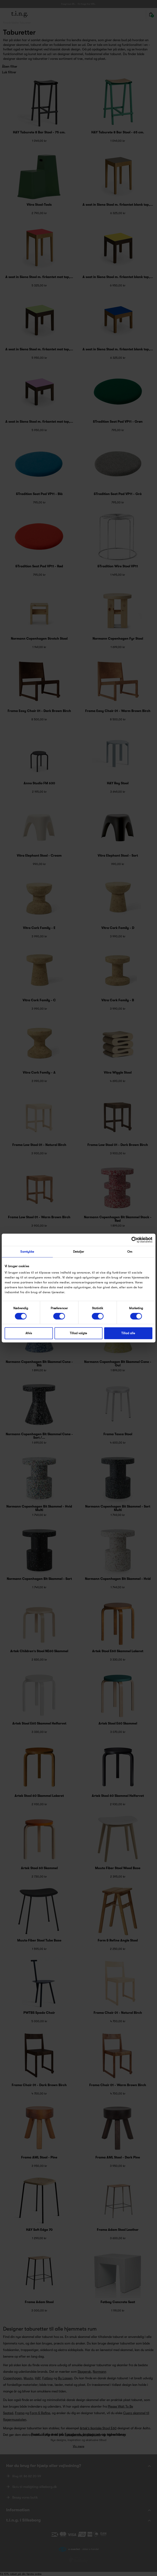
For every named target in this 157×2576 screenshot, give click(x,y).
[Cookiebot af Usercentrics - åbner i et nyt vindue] (134, 1240)
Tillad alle (128, 1333)
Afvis (28, 1333)
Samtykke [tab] (27, 1251)
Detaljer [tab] (78, 1251)
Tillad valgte (78, 1333)
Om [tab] (129, 1251)
